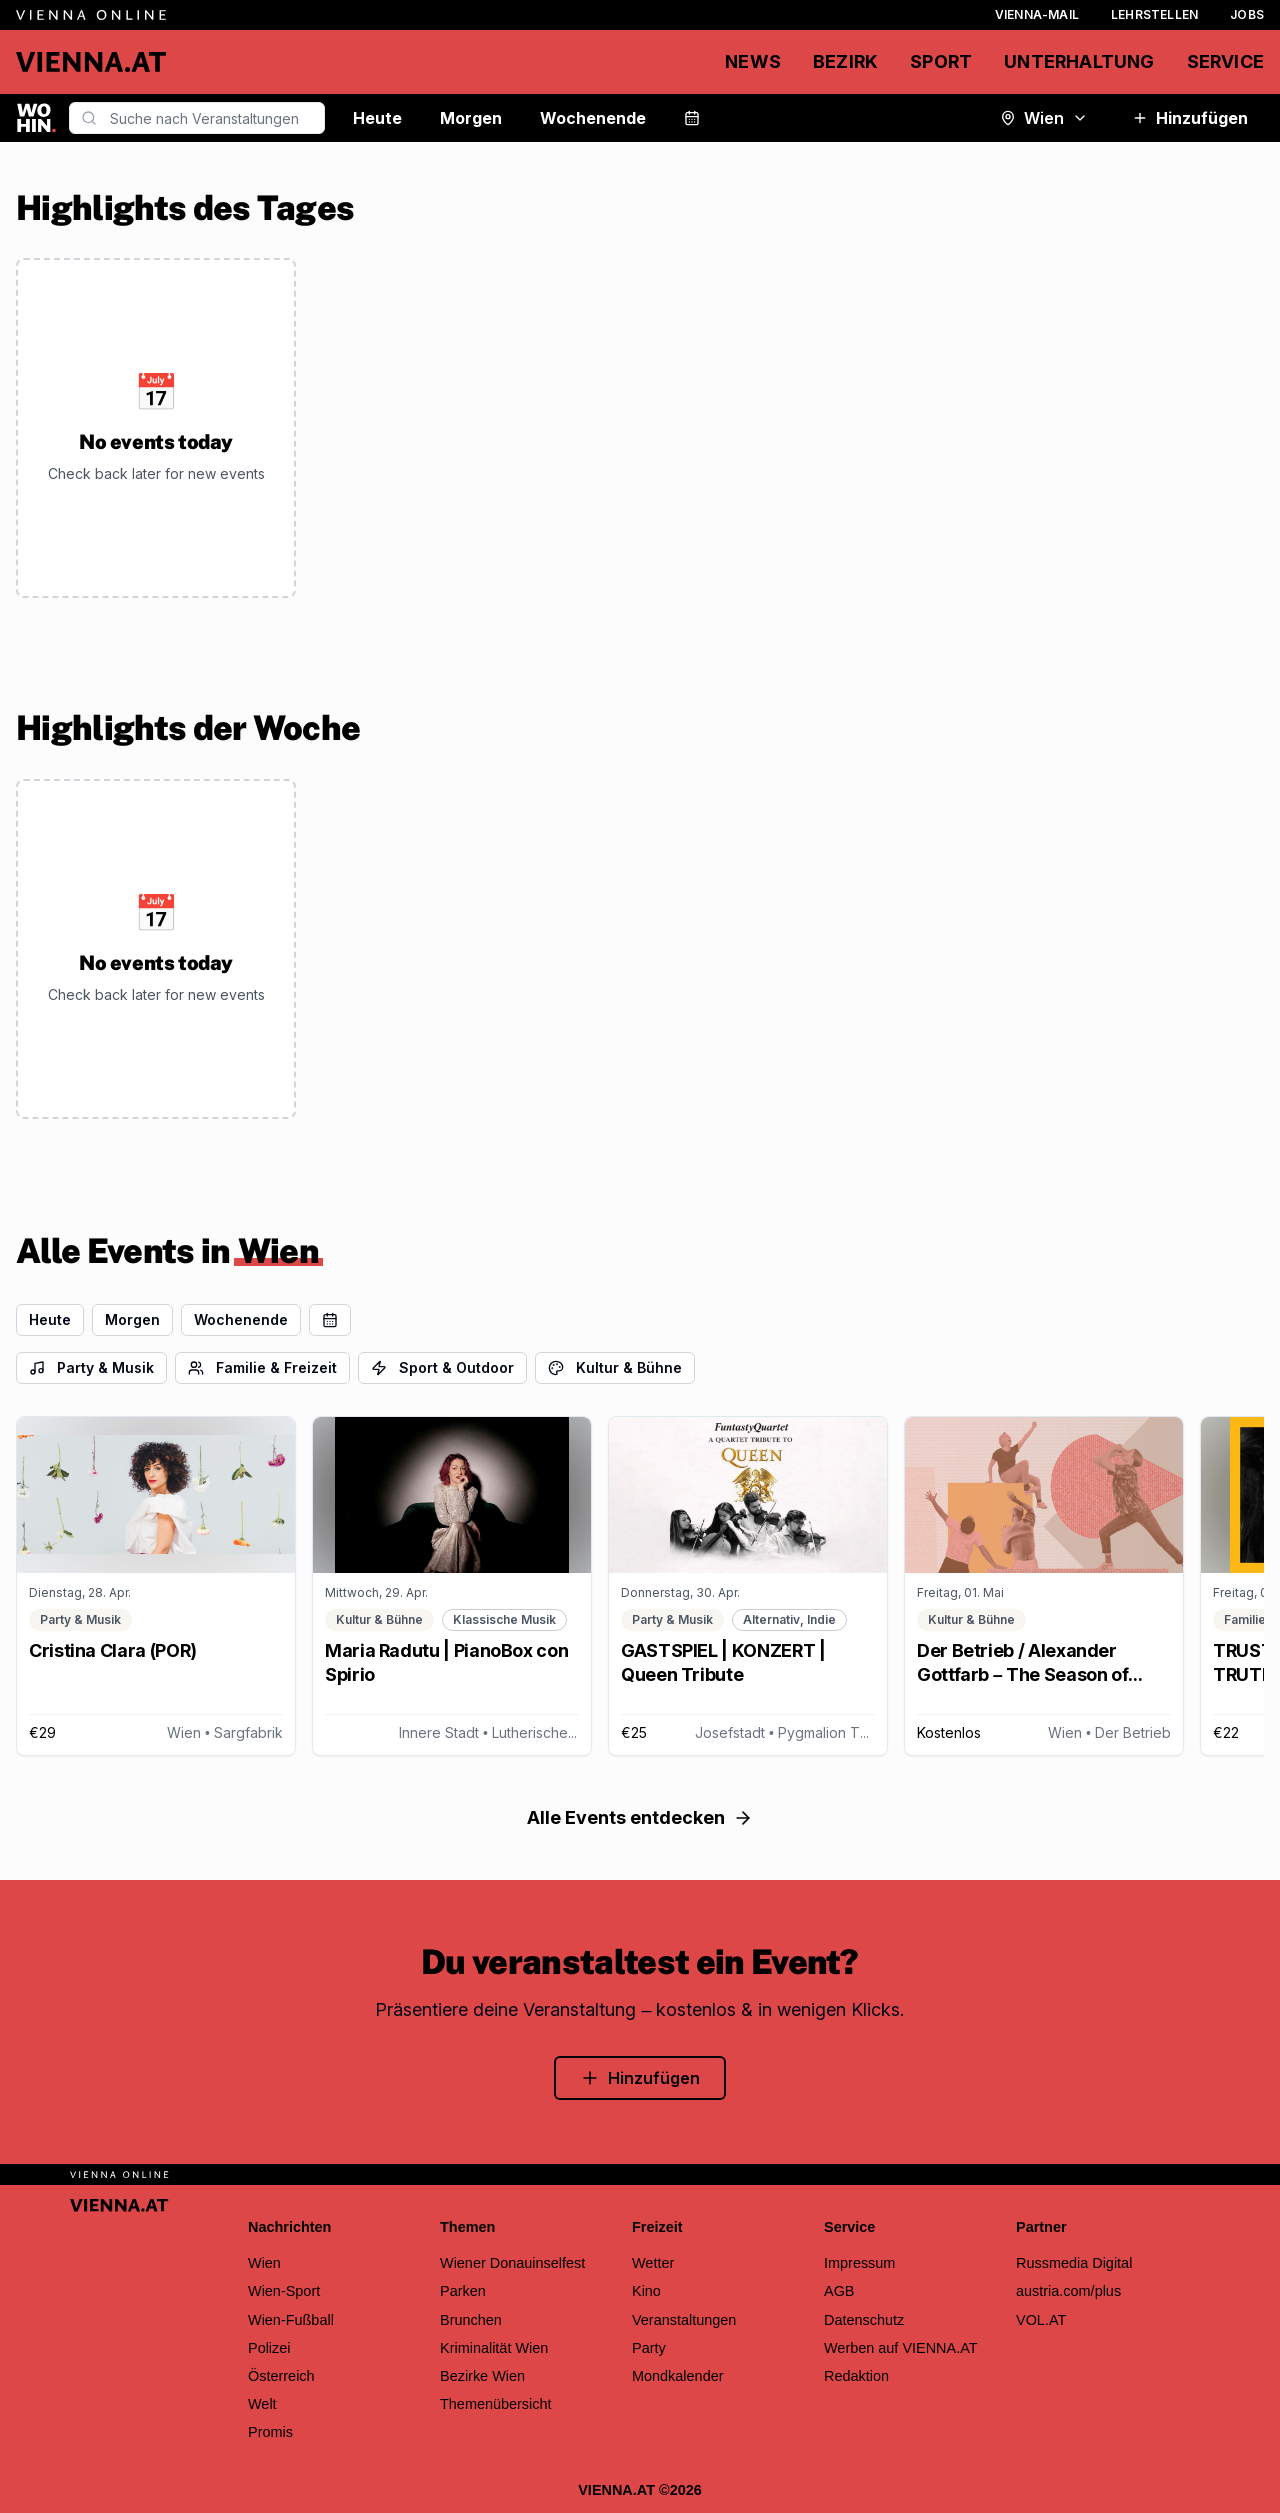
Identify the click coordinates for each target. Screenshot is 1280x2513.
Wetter (653, 2263)
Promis (270, 2432)
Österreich (281, 2376)
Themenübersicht (496, 2404)
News (753, 61)
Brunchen (471, 2320)
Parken (463, 2291)
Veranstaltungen (684, 2320)
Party (649, 2348)
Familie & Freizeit (262, 1367)
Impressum (859, 2263)
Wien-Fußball (291, 2320)
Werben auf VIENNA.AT (901, 2348)
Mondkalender (678, 2376)
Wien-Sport (284, 2291)
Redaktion (856, 2376)
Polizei (269, 2348)
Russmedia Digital (1074, 2263)
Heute (377, 118)
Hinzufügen (1190, 118)
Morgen (471, 118)
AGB (839, 2291)
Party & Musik (91, 1367)
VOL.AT (1041, 2320)
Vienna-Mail (1037, 14)
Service (1225, 61)
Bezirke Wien (482, 2376)
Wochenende (593, 118)
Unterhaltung (1079, 61)
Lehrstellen (1154, 14)
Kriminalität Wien (494, 2348)
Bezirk (845, 61)
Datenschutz (864, 2320)
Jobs (1247, 14)
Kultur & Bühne (615, 1367)
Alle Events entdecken (640, 1817)
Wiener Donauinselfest (512, 2263)
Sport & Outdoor (442, 1367)
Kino (646, 2291)
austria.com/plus (1068, 2291)
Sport (941, 61)
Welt (262, 2404)
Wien (1044, 118)
